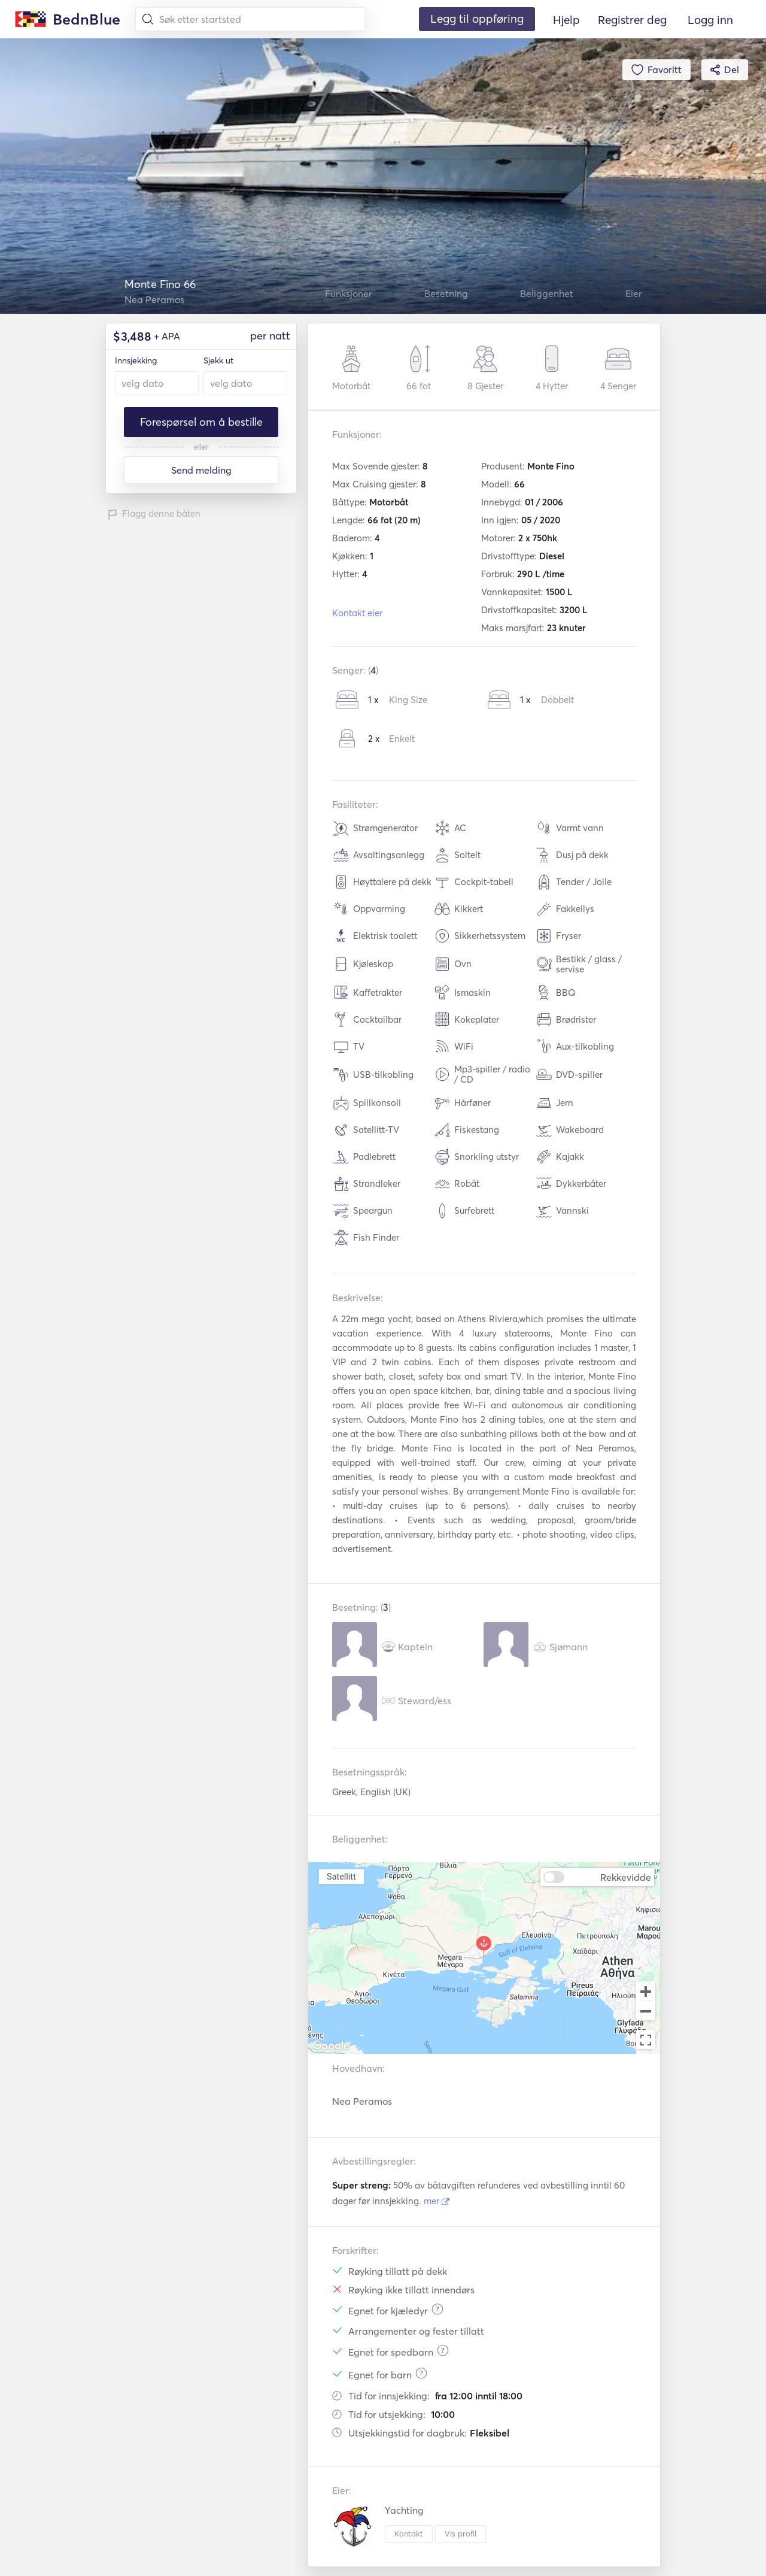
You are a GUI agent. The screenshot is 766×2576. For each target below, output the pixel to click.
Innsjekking (136, 360)
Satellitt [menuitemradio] (341, 1876)
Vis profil (460, 2533)
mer (436, 2201)
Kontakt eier (357, 613)
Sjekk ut (218, 360)
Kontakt (408, 2533)
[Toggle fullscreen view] (645, 2039)
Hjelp (566, 20)
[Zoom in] (645, 1991)
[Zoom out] (645, 2012)
